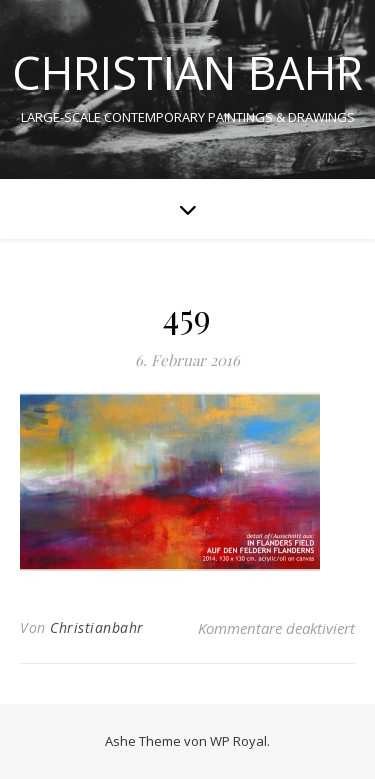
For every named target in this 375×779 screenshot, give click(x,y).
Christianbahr (97, 627)
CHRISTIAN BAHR (187, 72)
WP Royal (238, 741)
